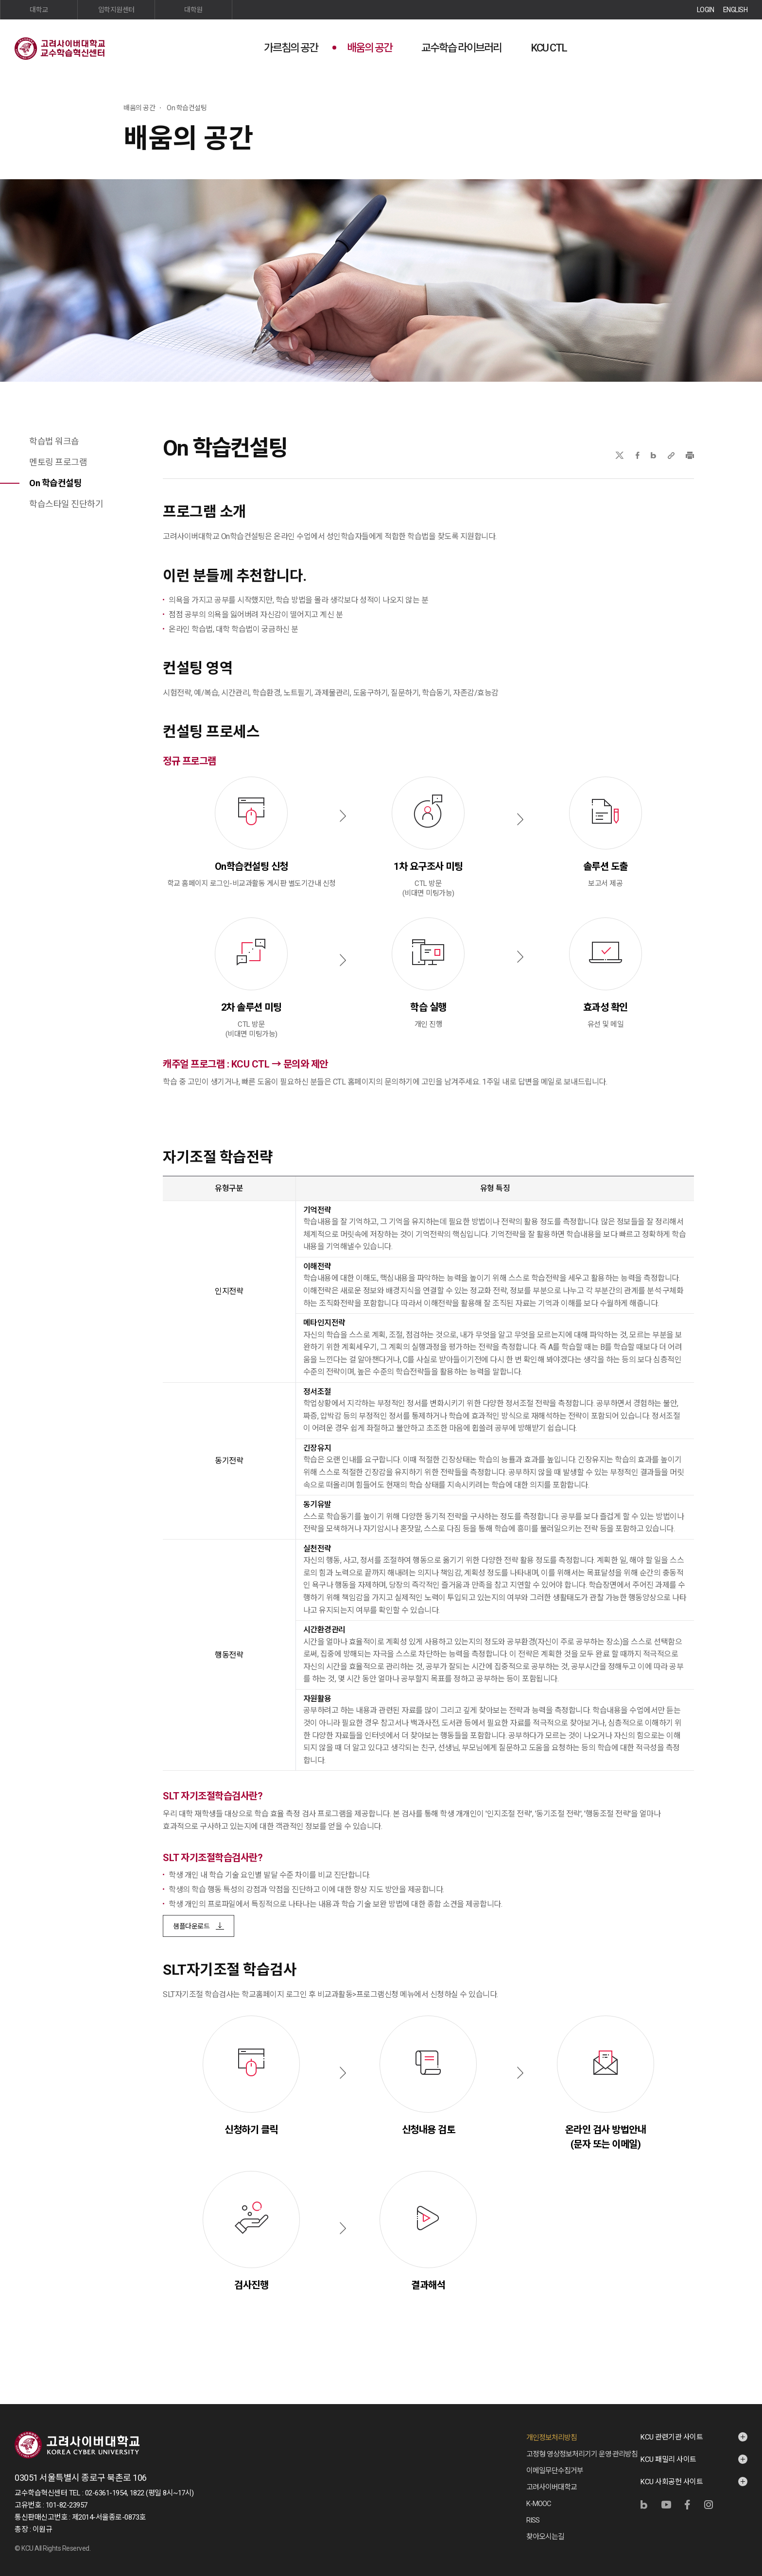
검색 (716, 47)
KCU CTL (549, 48)
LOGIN (705, 10)
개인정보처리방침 (551, 2437)
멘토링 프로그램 (58, 462)
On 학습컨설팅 (55, 483)
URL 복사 (671, 455)
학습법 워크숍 (54, 441)
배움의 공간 (369, 48)
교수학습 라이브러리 (461, 48)
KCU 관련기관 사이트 (672, 2437)
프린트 (690, 455)
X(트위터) (619, 455)
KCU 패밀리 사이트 (668, 2459)
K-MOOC (538, 2503)
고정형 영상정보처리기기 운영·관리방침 (582, 2454)
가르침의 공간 (291, 48)
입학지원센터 (116, 10)
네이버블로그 (653, 455)
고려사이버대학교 (551, 2487)
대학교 (39, 10)
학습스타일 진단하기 (66, 504)
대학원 (193, 10)
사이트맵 (740, 47)
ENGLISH (735, 10)
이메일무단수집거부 (554, 2470)
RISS (532, 2520)
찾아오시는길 (545, 2536)
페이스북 (638, 455)
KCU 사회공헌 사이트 (672, 2481)
